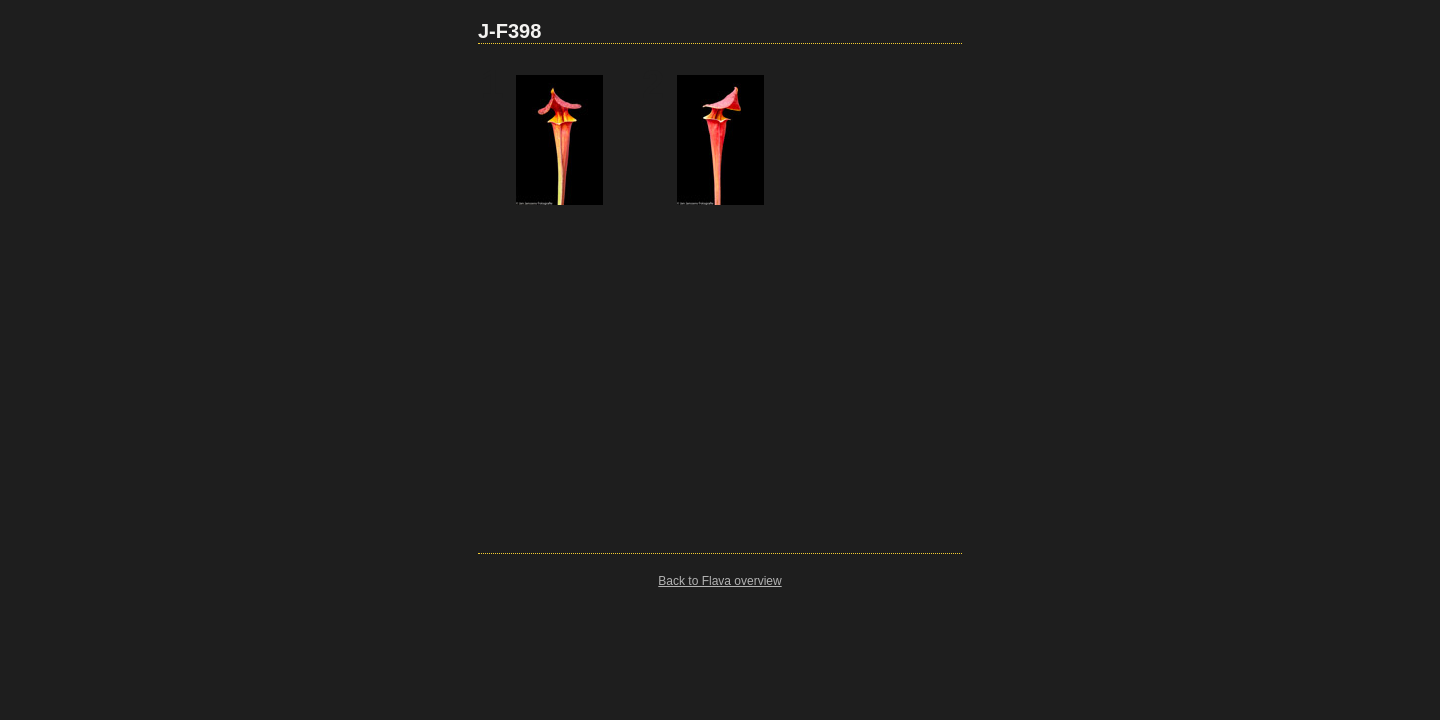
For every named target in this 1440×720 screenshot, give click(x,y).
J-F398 (509, 31)
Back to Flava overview (719, 581)
